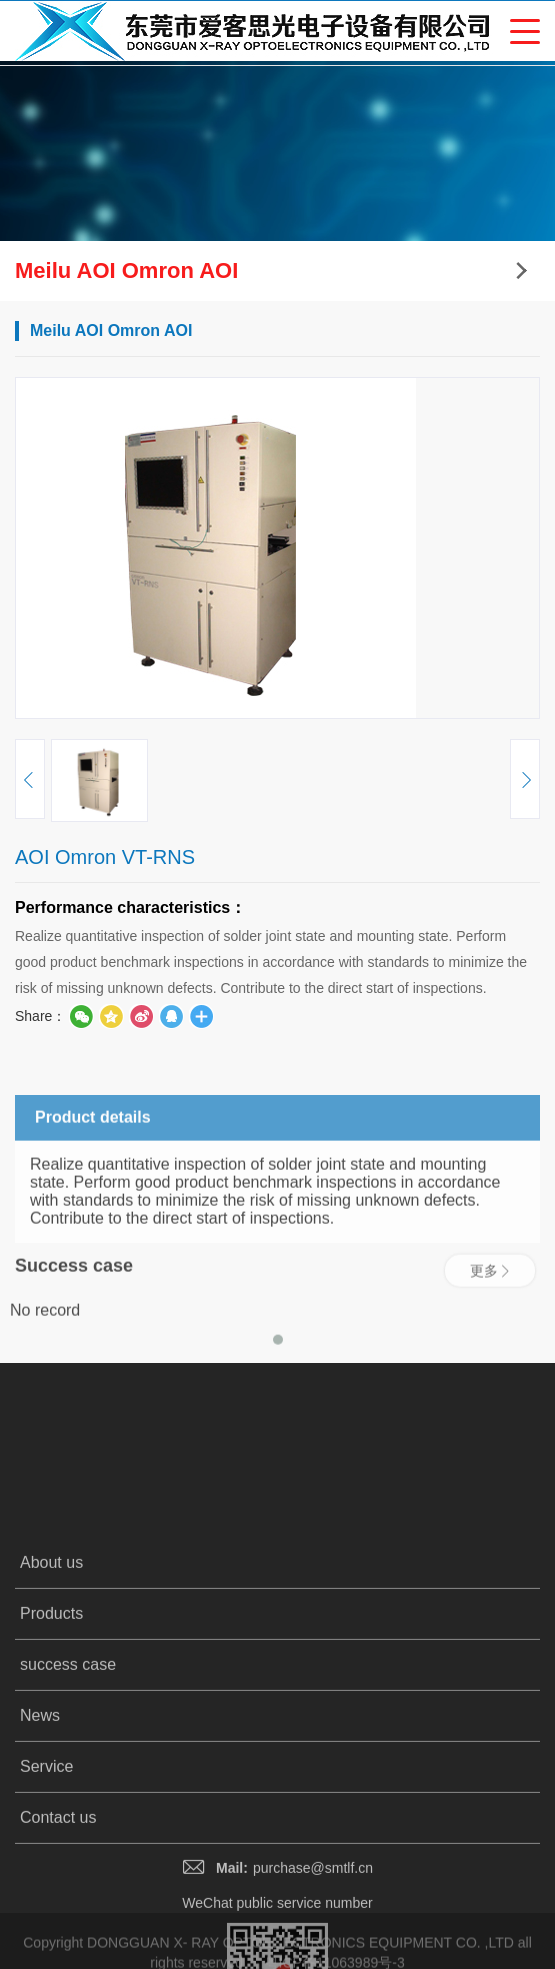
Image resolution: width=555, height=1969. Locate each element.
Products (51, 1789)
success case (68, 1840)
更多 (490, 1305)
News (40, 1891)
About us (51, 1738)
